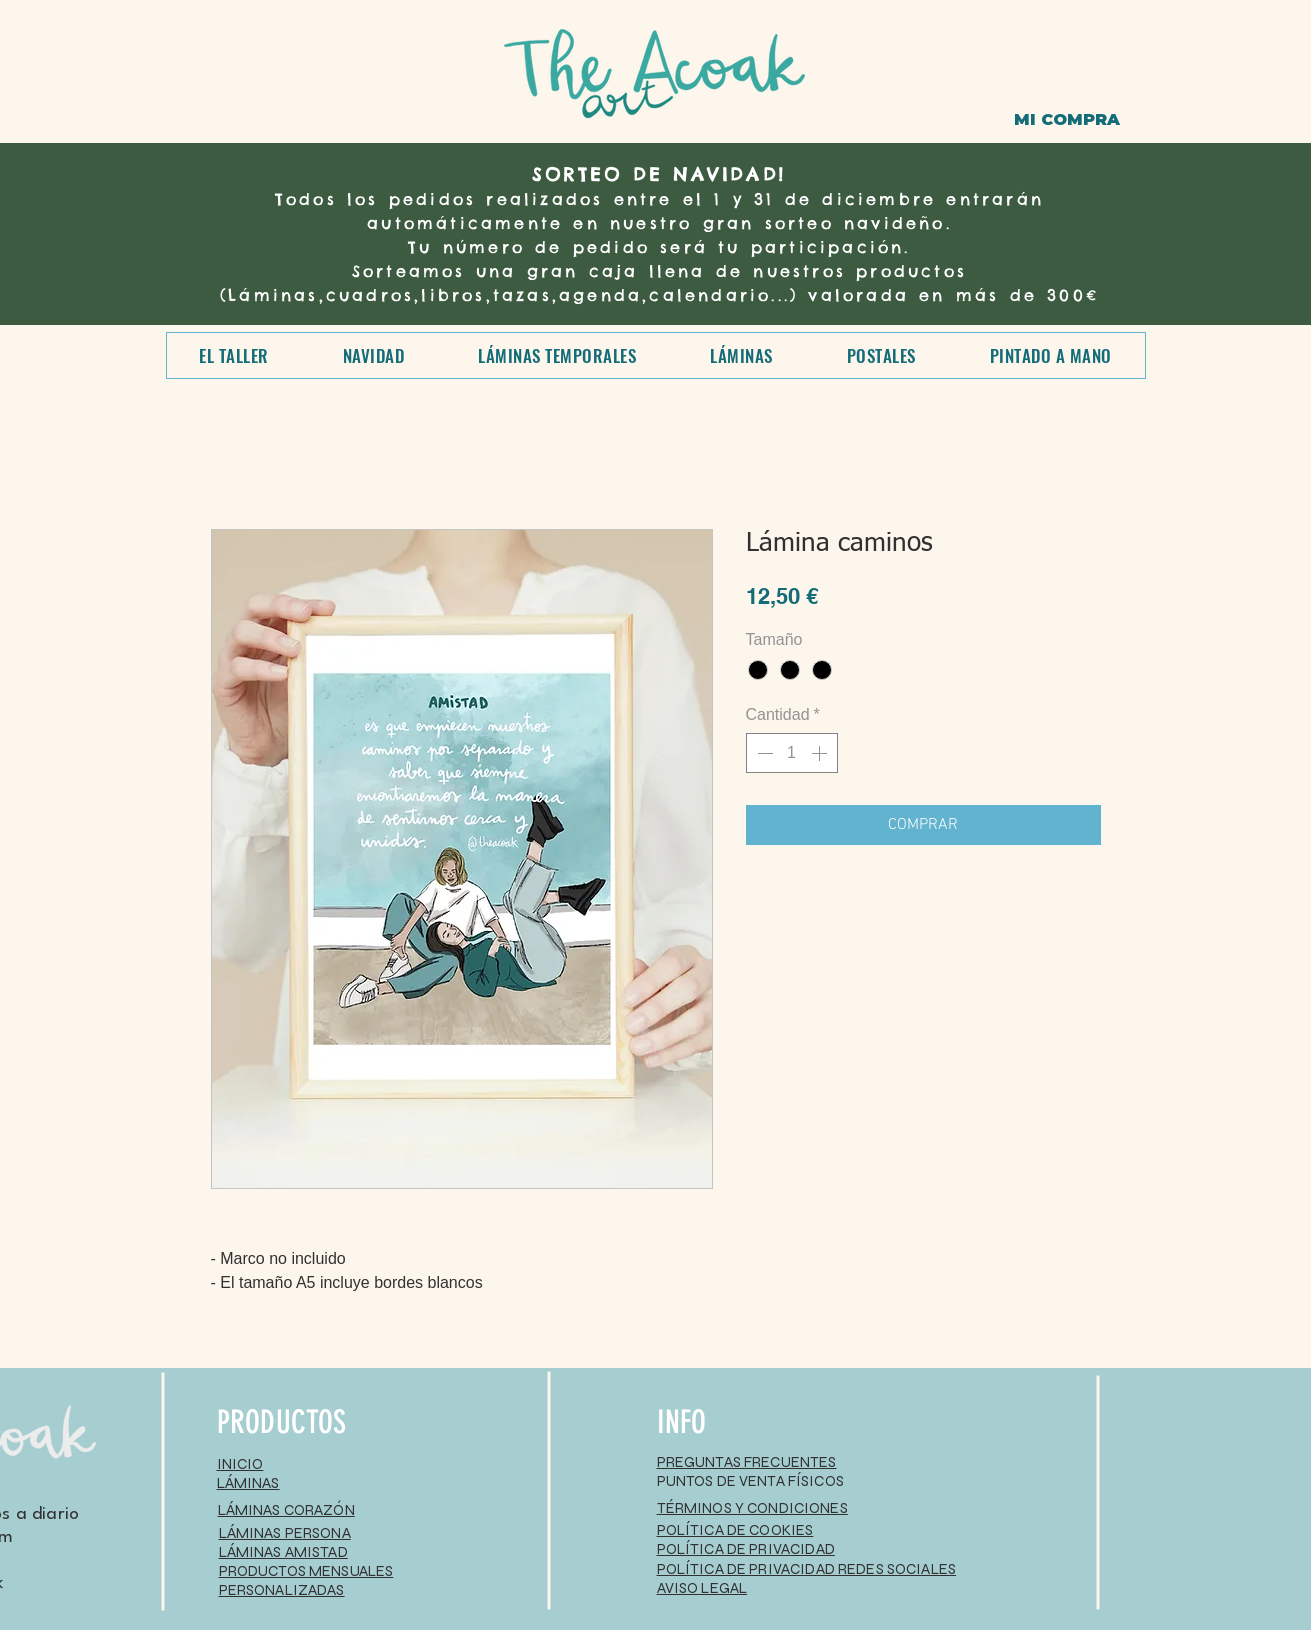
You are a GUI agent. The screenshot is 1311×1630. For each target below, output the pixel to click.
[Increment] (821, 753)
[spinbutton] (792, 753)
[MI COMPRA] (1067, 119)
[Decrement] (763, 753)
